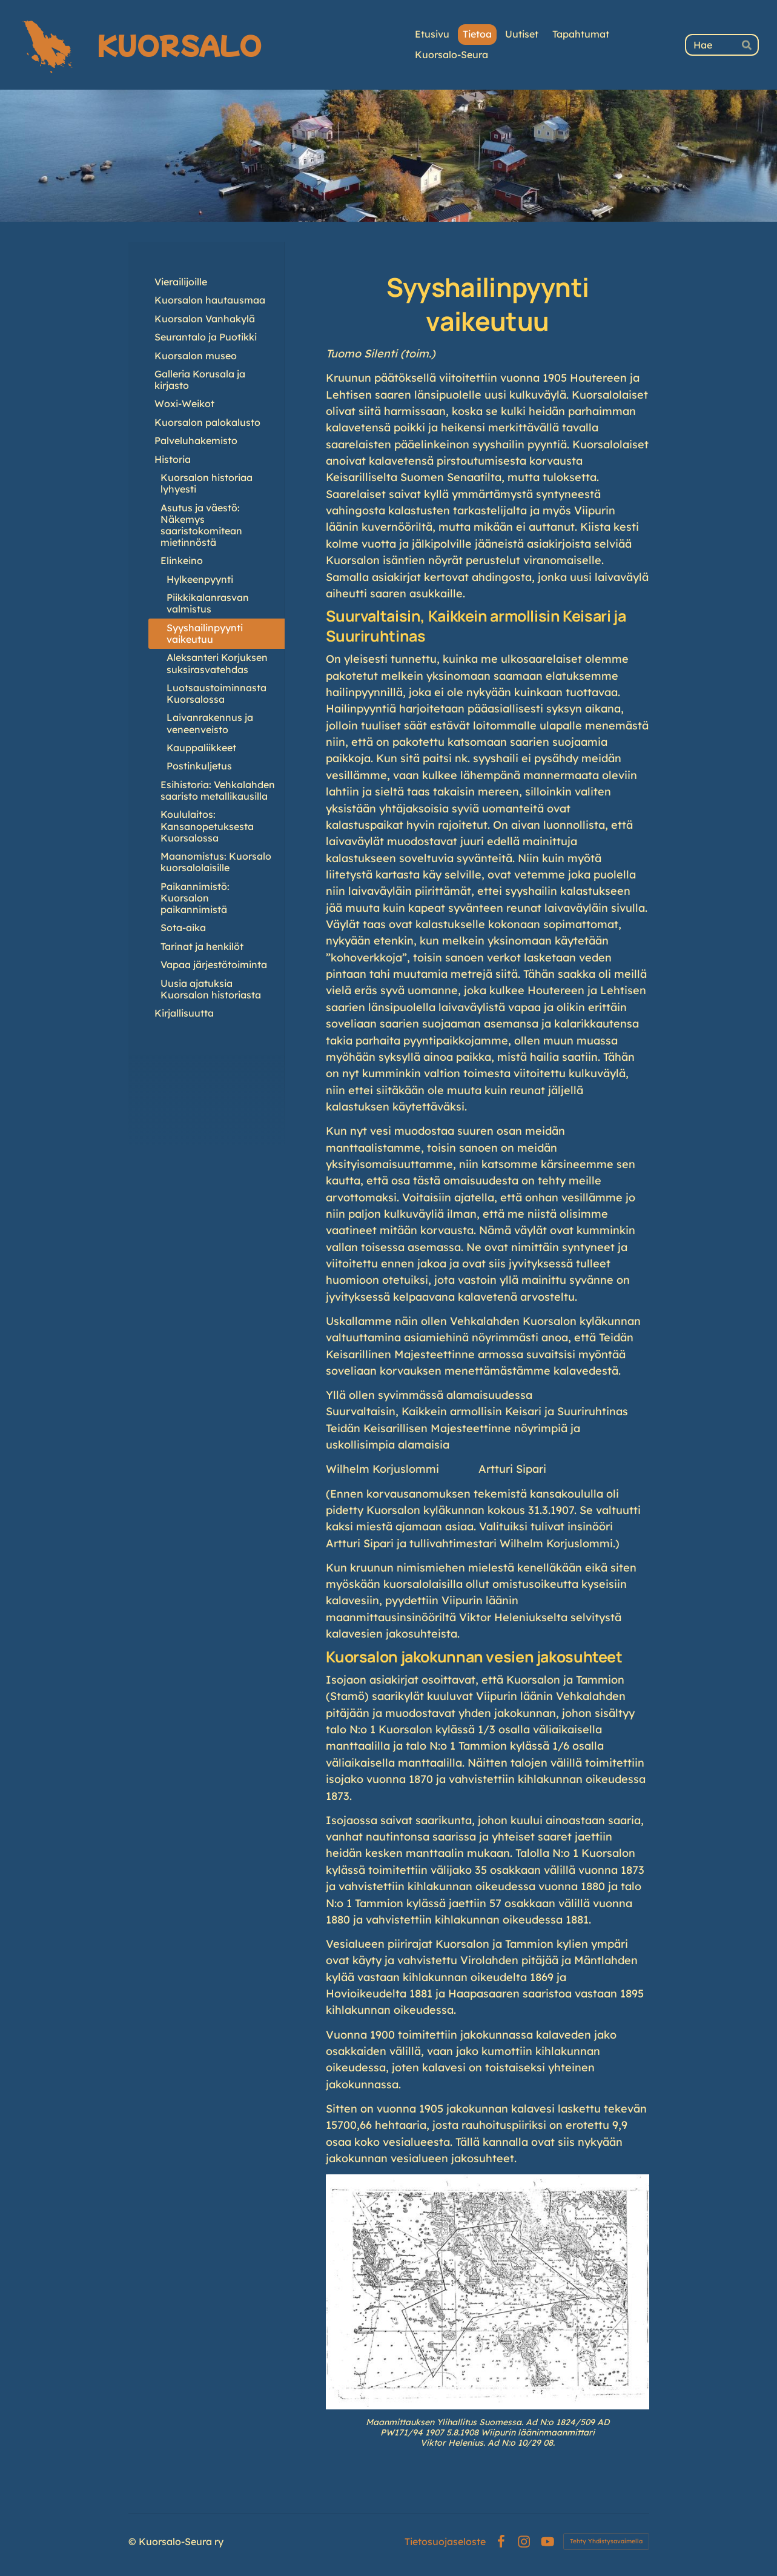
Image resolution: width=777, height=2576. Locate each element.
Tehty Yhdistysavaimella (606, 2541)
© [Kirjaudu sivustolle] (133, 2541)
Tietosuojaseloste (445, 2541)
